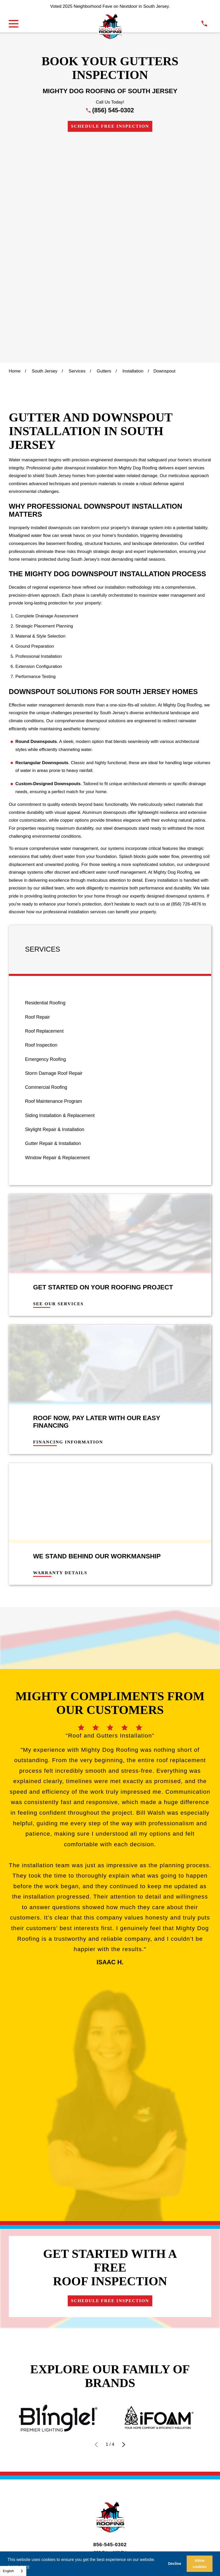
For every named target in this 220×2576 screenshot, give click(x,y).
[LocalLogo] (110, 27)
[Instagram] (110, 2113)
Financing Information (68, 1222)
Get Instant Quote (183, 2081)
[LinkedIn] (123, 2113)
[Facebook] (97, 2113)
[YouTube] (135, 2113)
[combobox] (13, 2571)
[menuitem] (110, 783)
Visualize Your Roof (76, 2081)
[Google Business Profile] (84, 2113)
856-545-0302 (110, 2031)
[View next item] (124, 1931)
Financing (24, 2081)
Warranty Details (60, 1352)
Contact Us (131, 2081)
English (8, 2571)
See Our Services (58, 1083)
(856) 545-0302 (113, 110)
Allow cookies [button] (200, 2563)
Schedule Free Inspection (110, 126)
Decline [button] (174, 2564)
